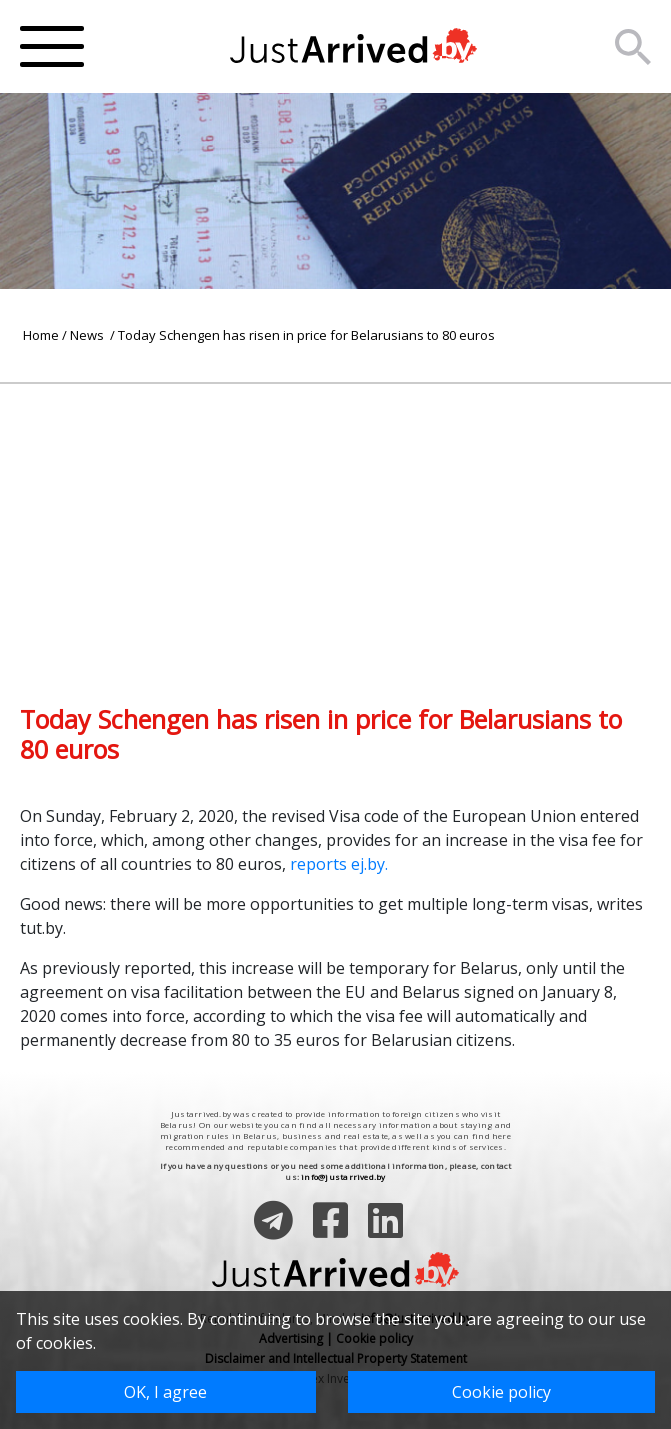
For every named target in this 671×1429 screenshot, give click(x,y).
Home (41, 335)
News (88, 335)
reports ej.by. (339, 864)
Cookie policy (501, 1392)
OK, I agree (165, 1392)
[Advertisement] (335, 524)
